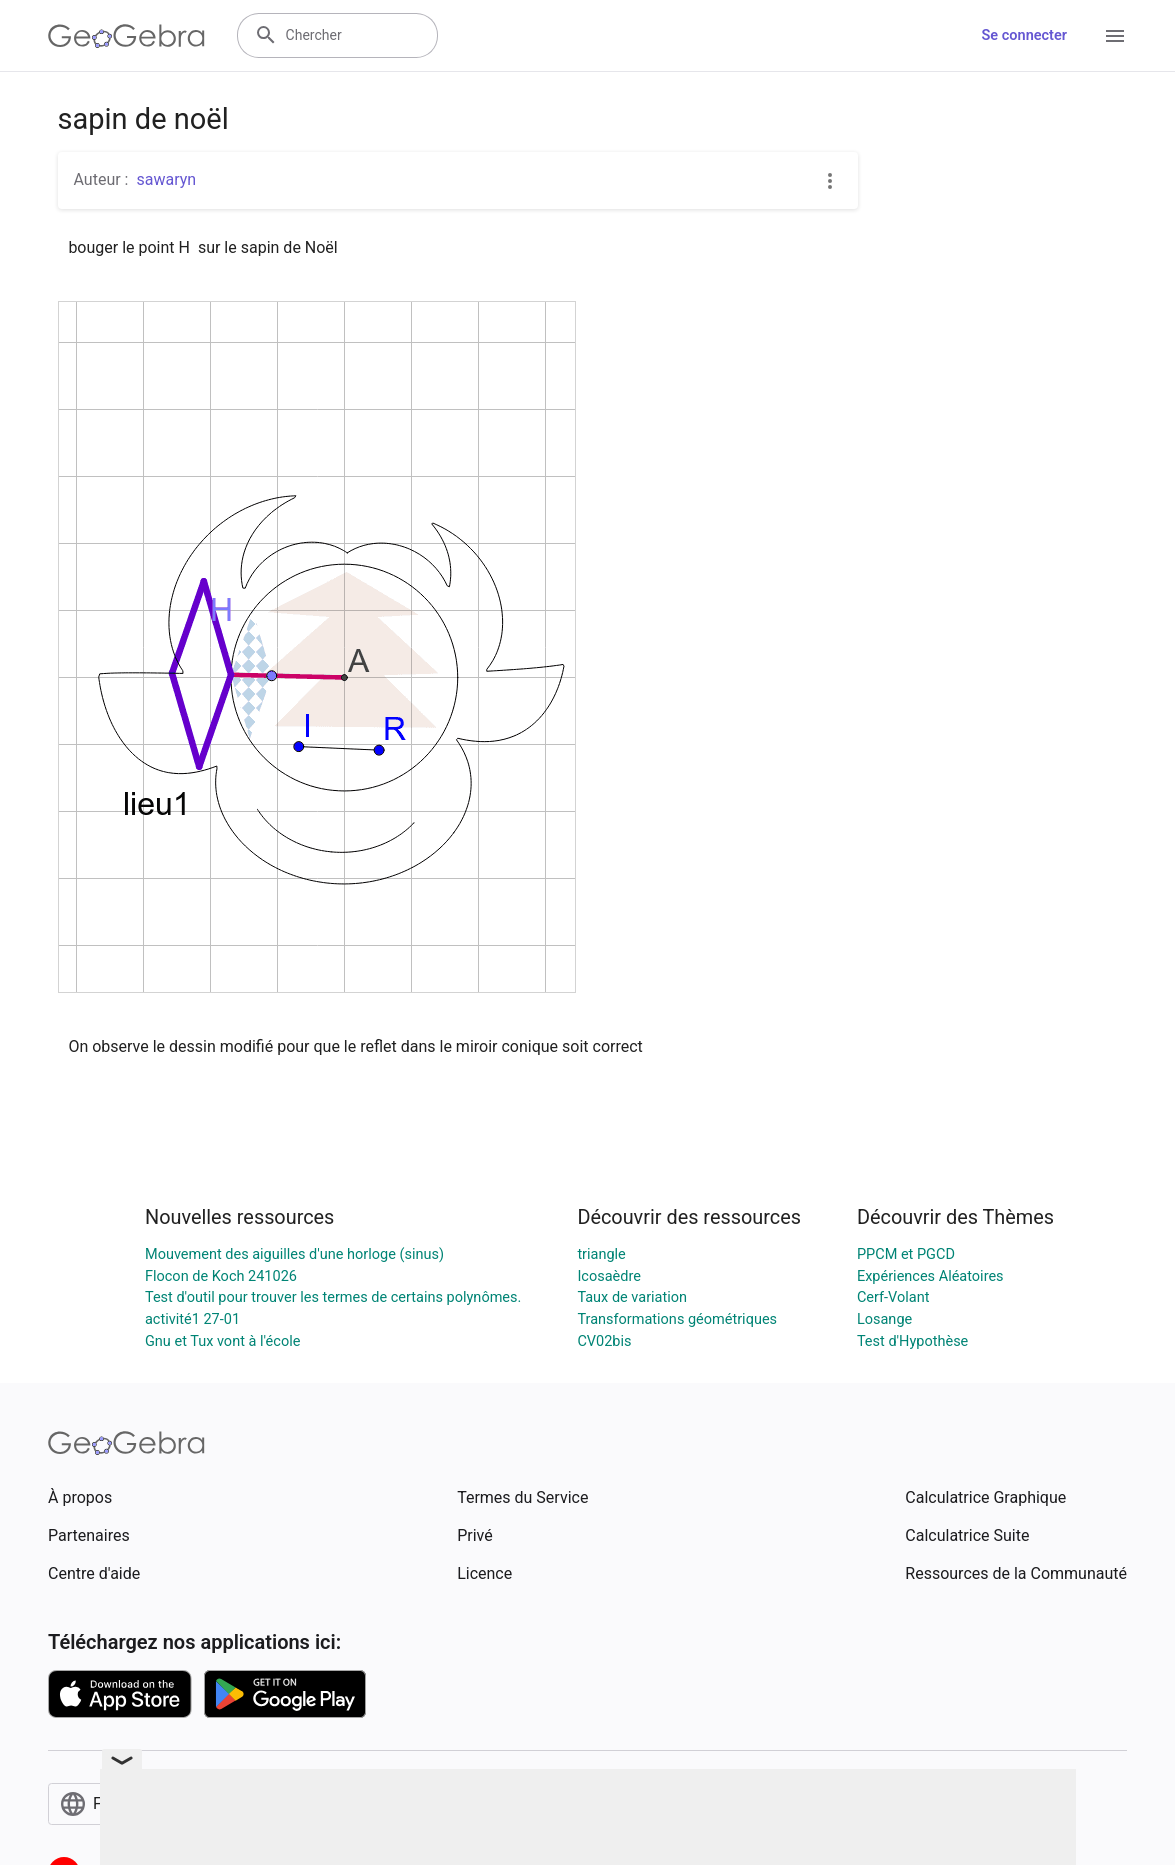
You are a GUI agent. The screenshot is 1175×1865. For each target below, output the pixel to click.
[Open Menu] (1115, 36)
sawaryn (166, 179)
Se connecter (1024, 35)
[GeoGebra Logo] (126, 36)
